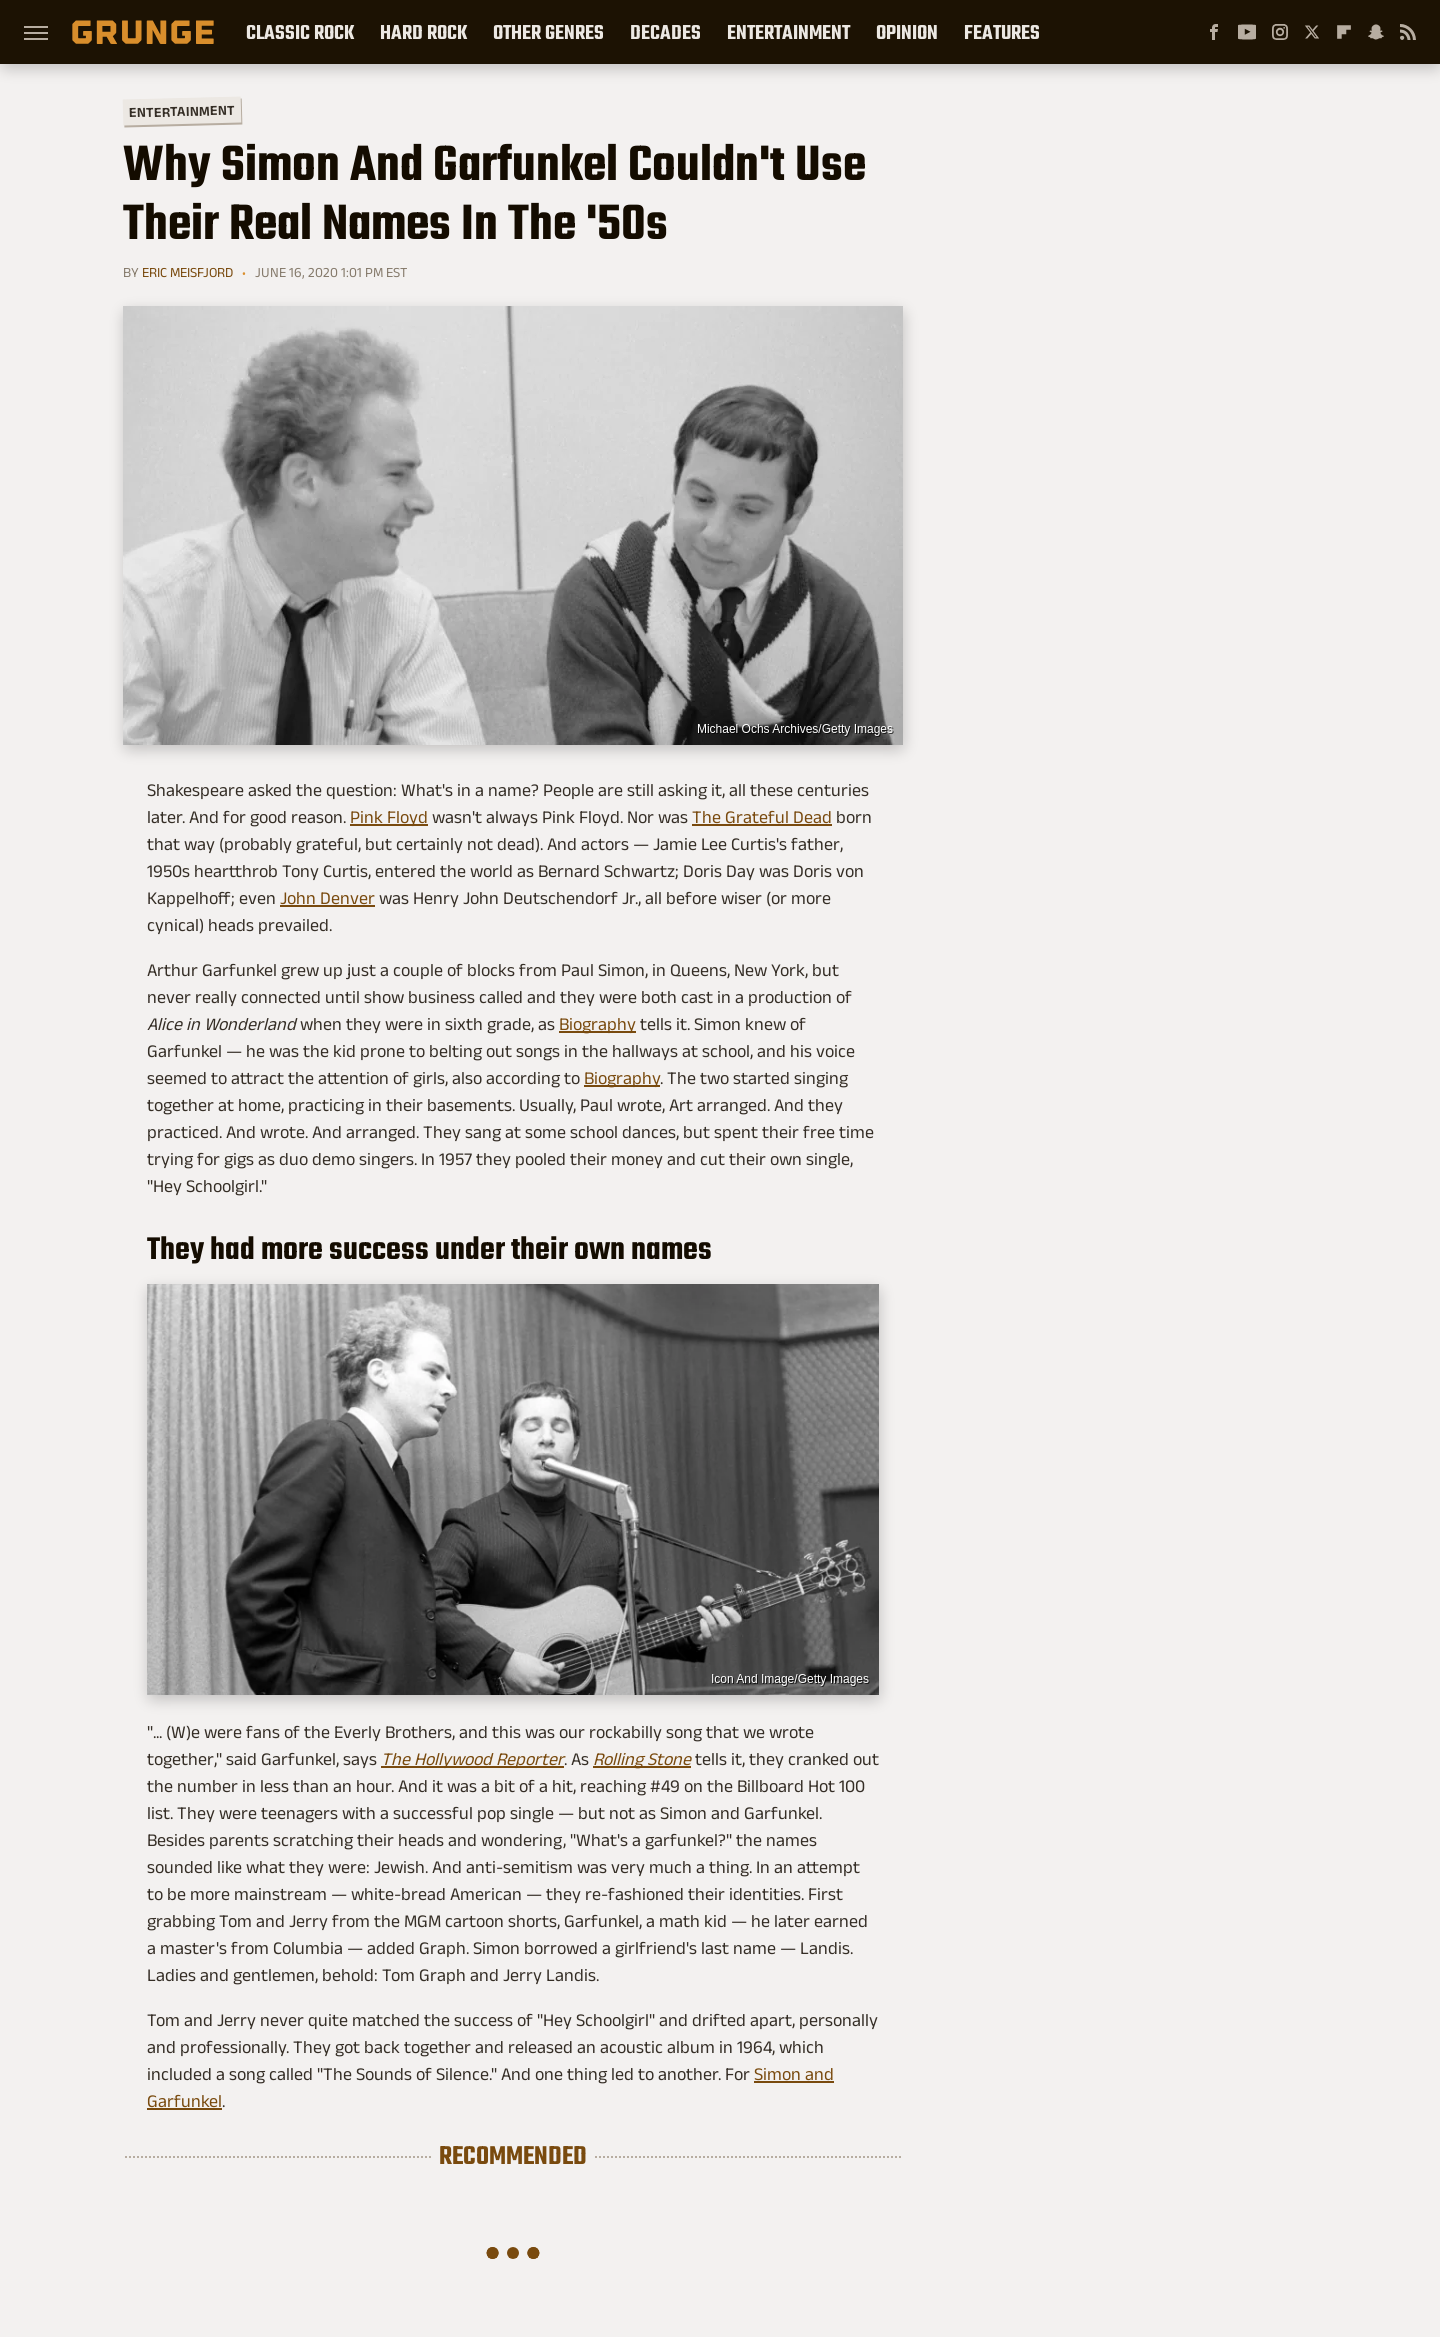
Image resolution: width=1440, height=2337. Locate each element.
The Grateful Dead (762, 817)
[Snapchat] (1376, 32)
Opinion (907, 32)
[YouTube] (1247, 32)
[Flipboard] (1344, 32)
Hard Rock (423, 32)
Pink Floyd (389, 817)
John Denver (327, 898)
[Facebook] (1214, 32)
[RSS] (1408, 32)
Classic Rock (300, 32)
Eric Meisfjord (187, 272)
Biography (597, 1024)
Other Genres (548, 32)
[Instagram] (1280, 32)
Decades (665, 32)
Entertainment (788, 32)
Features (1002, 32)
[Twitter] (1312, 32)
